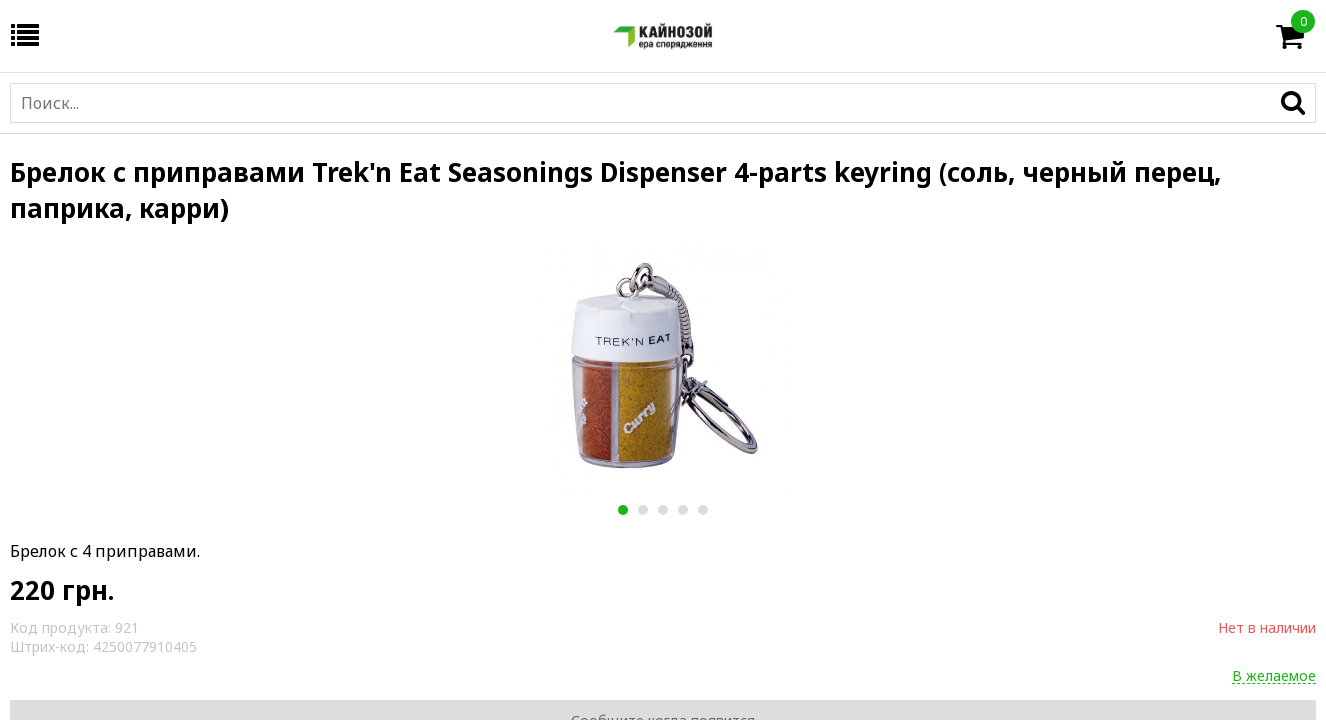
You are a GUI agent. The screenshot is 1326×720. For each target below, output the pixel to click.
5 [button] (702, 510)
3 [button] (662, 510)
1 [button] (622, 510)
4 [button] (682, 510)
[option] (663, 371)
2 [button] (642, 510)
